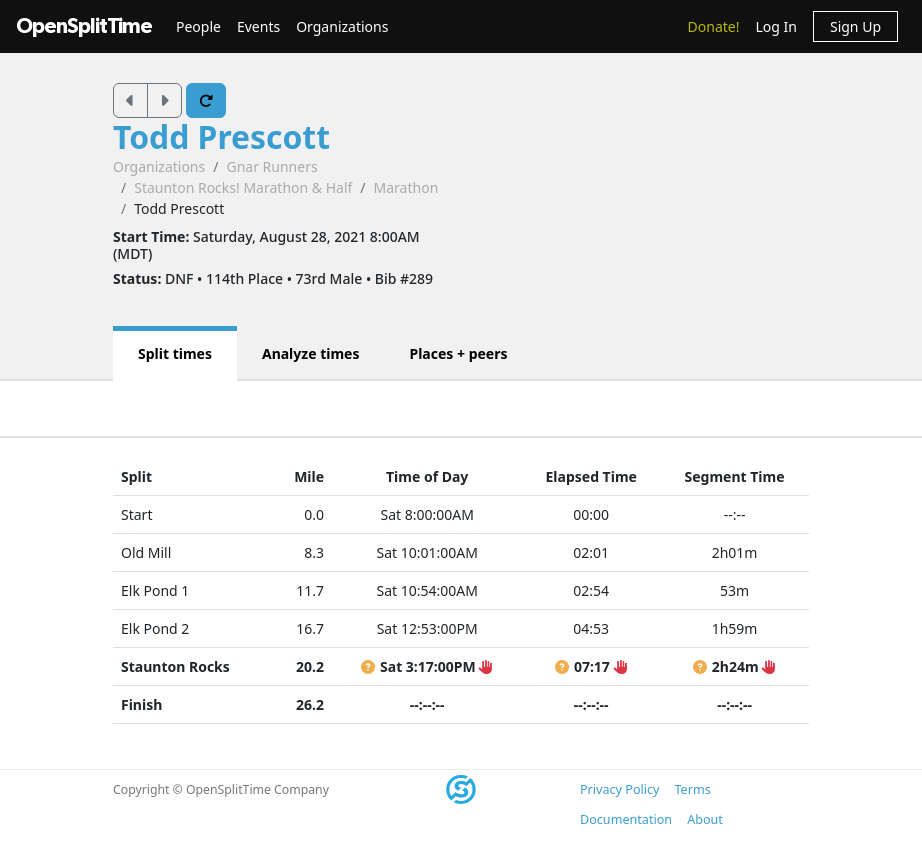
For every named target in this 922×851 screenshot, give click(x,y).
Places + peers (458, 353)
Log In (775, 26)
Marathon (406, 187)
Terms (692, 789)
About (705, 819)
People (198, 26)
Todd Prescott (221, 136)
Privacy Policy (619, 789)
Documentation (626, 819)
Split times (175, 353)
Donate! (714, 26)
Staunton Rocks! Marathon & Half (243, 187)
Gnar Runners (271, 166)
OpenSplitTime (84, 26)
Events (258, 26)
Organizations (342, 26)
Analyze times (311, 353)
